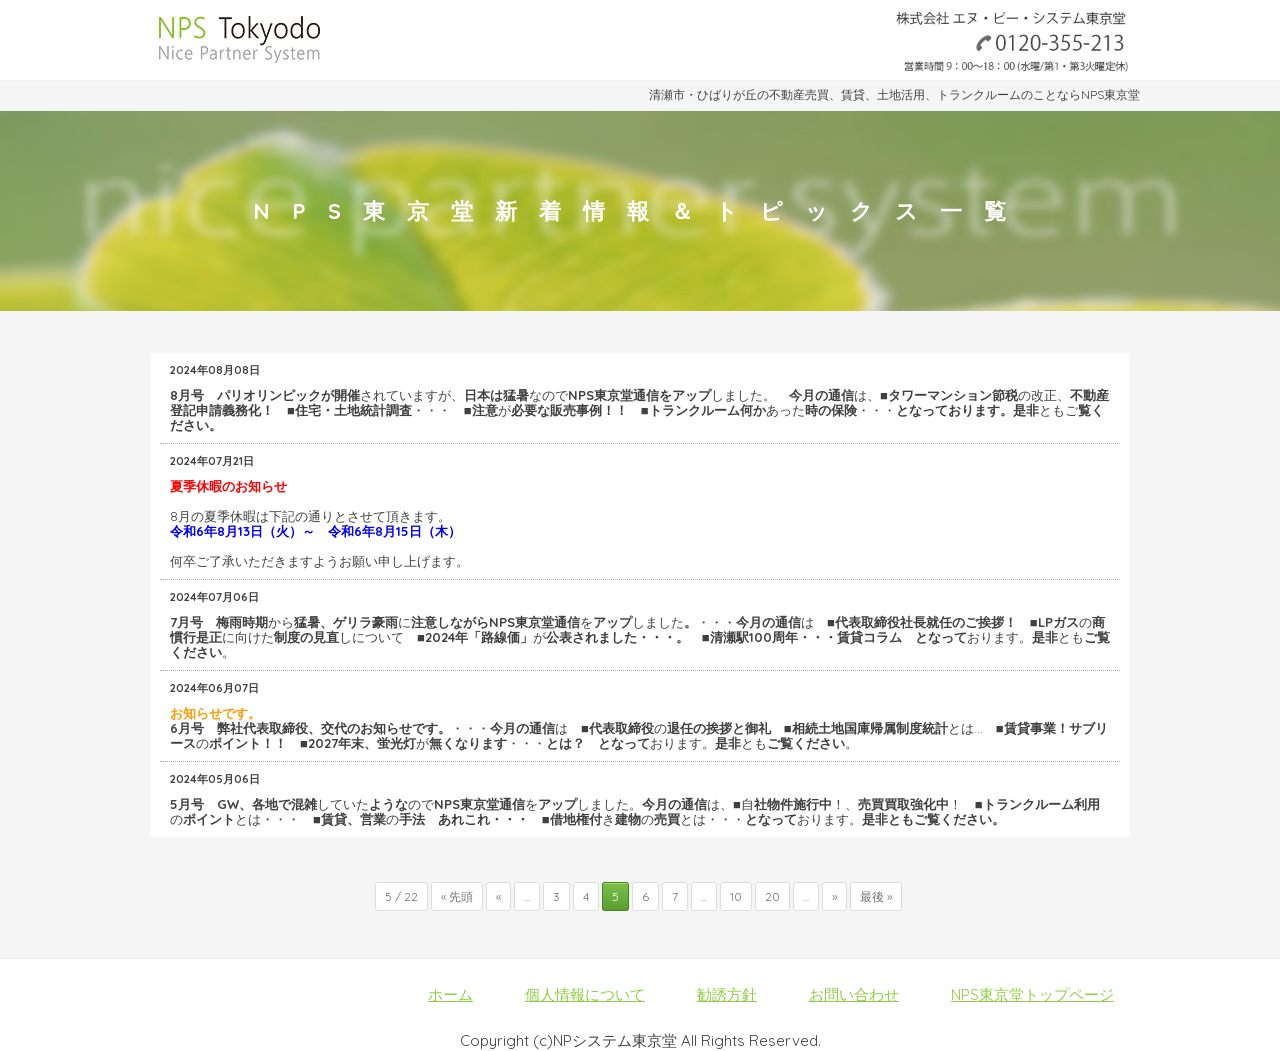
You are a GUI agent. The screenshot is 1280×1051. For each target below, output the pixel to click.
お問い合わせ (854, 994)
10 (736, 896)
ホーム (450, 994)
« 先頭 (457, 896)
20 (772, 896)
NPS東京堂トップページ (1032, 994)
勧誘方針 (727, 994)
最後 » (876, 896)
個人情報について (585, 994)
